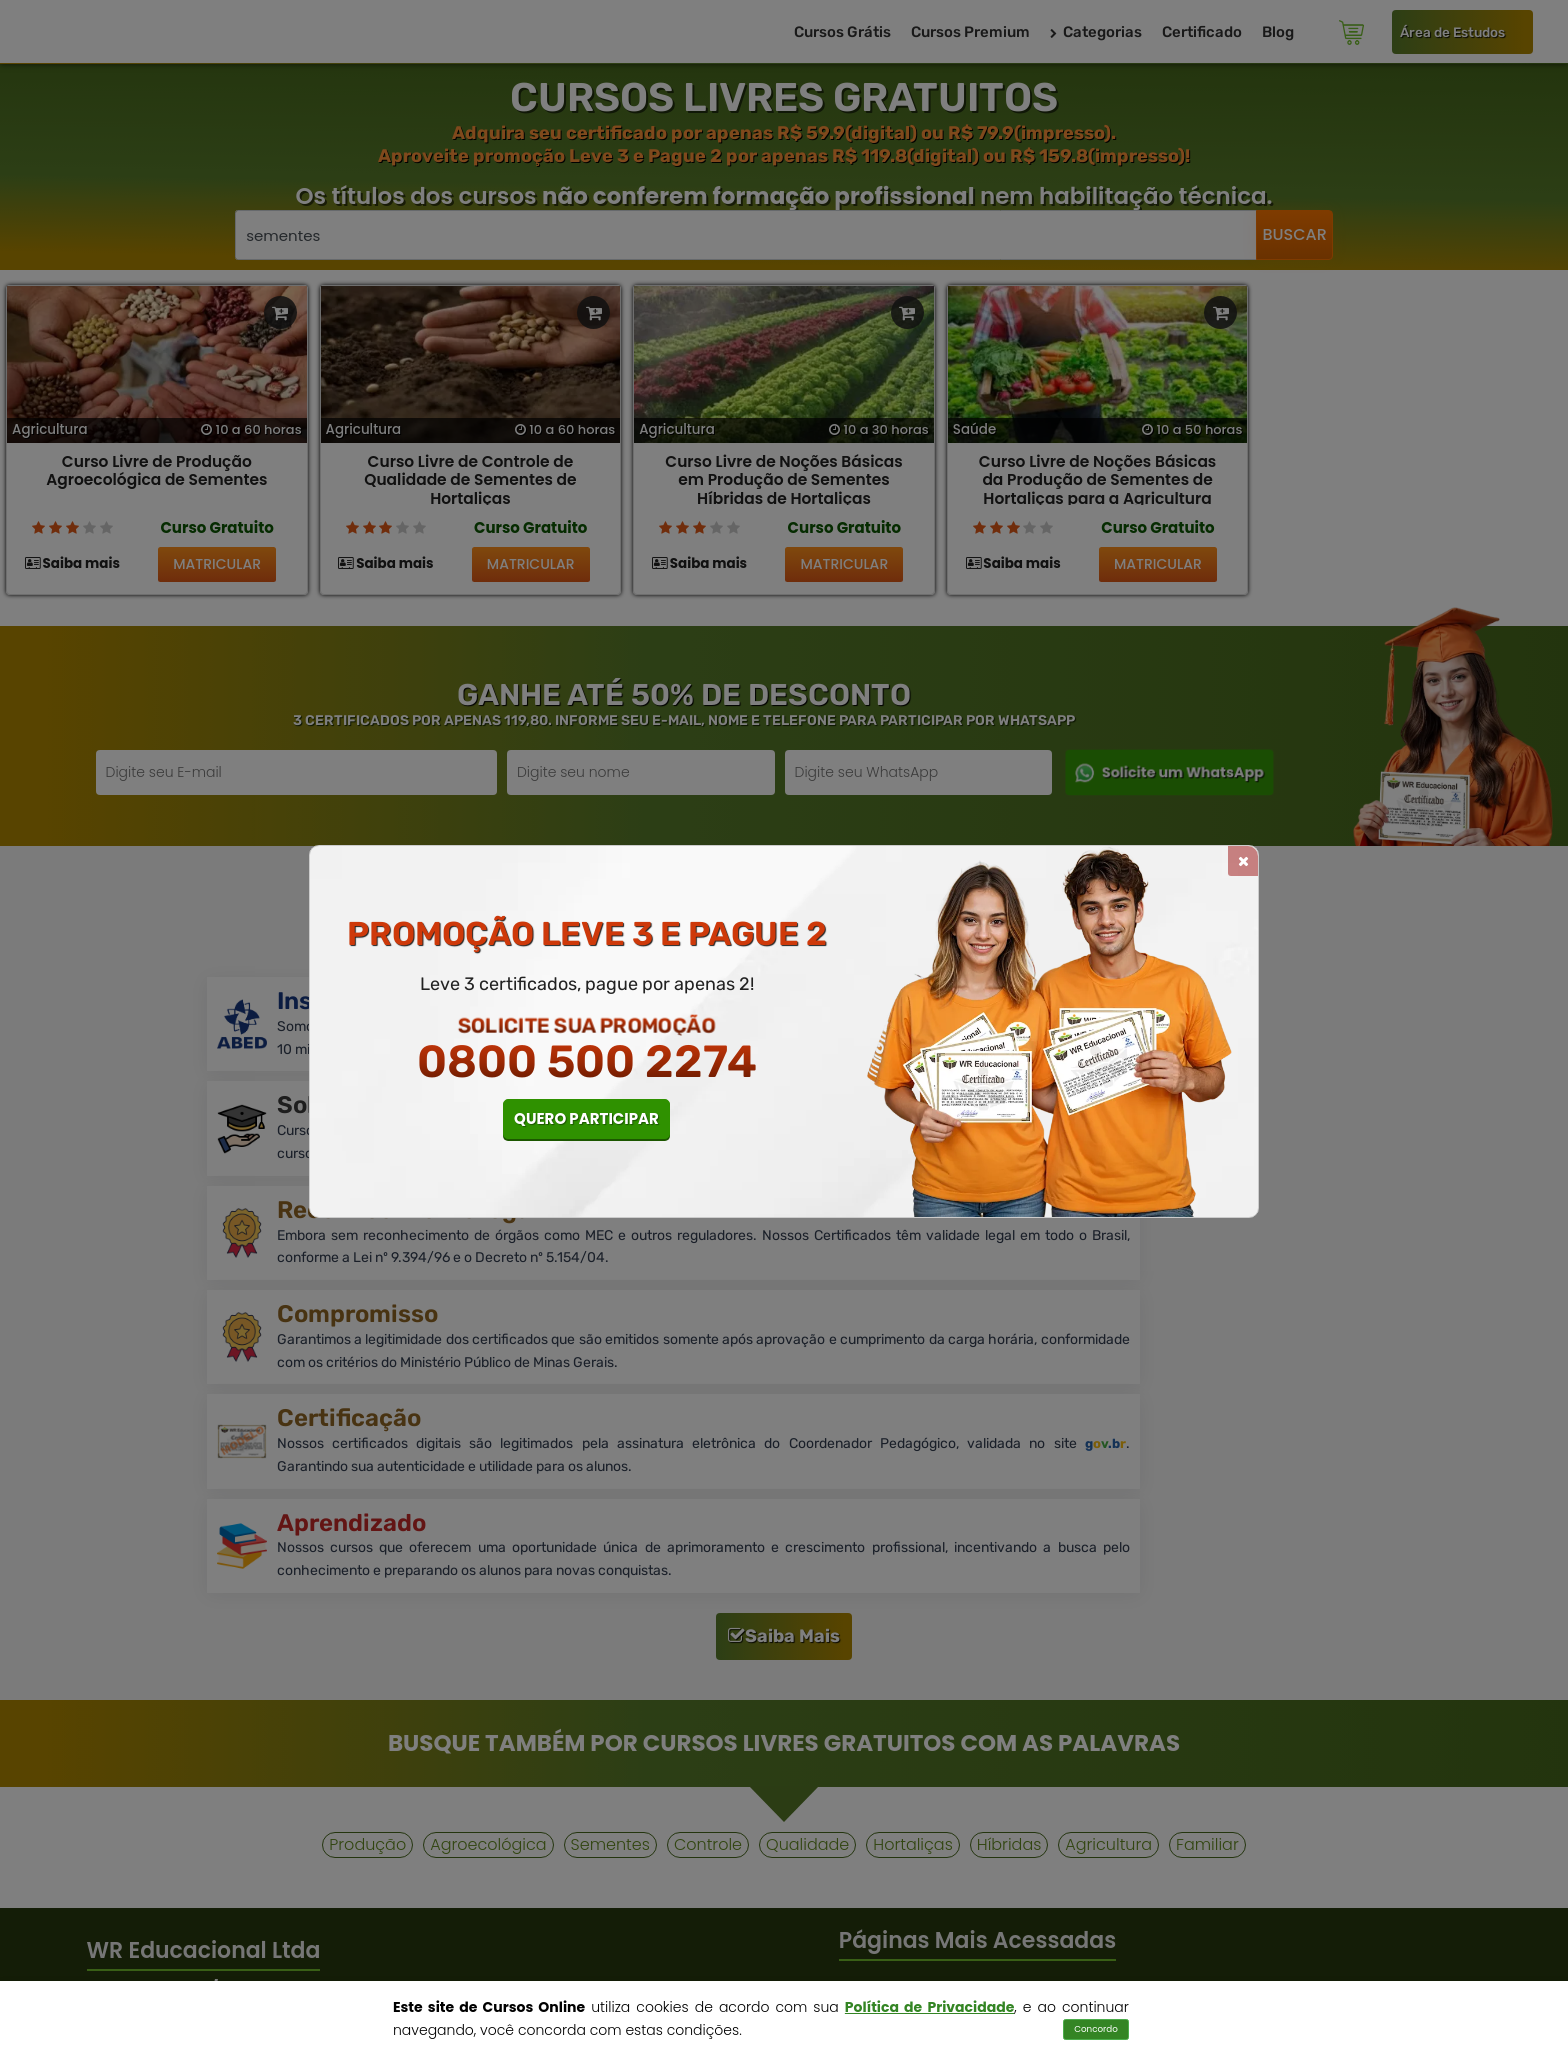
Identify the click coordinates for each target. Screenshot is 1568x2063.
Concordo (1096, 2029)
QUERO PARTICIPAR (586, 1118)
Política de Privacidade (929, 2007)
